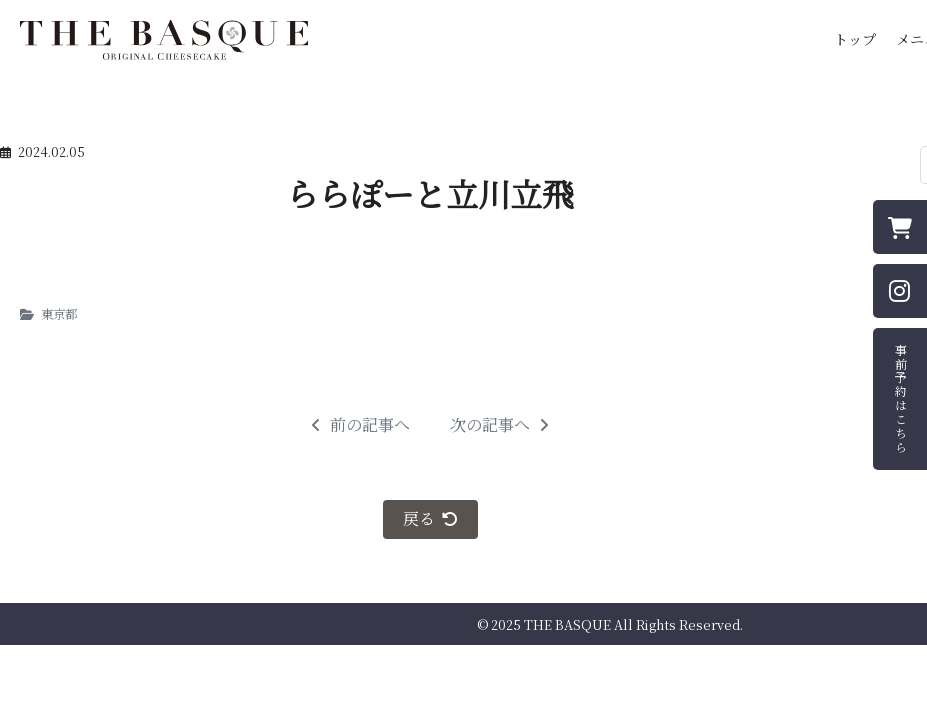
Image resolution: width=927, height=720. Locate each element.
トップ (855, 39)
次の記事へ (499, 425)
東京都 (59, 314)
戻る (430, 518)
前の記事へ (360, 425)
